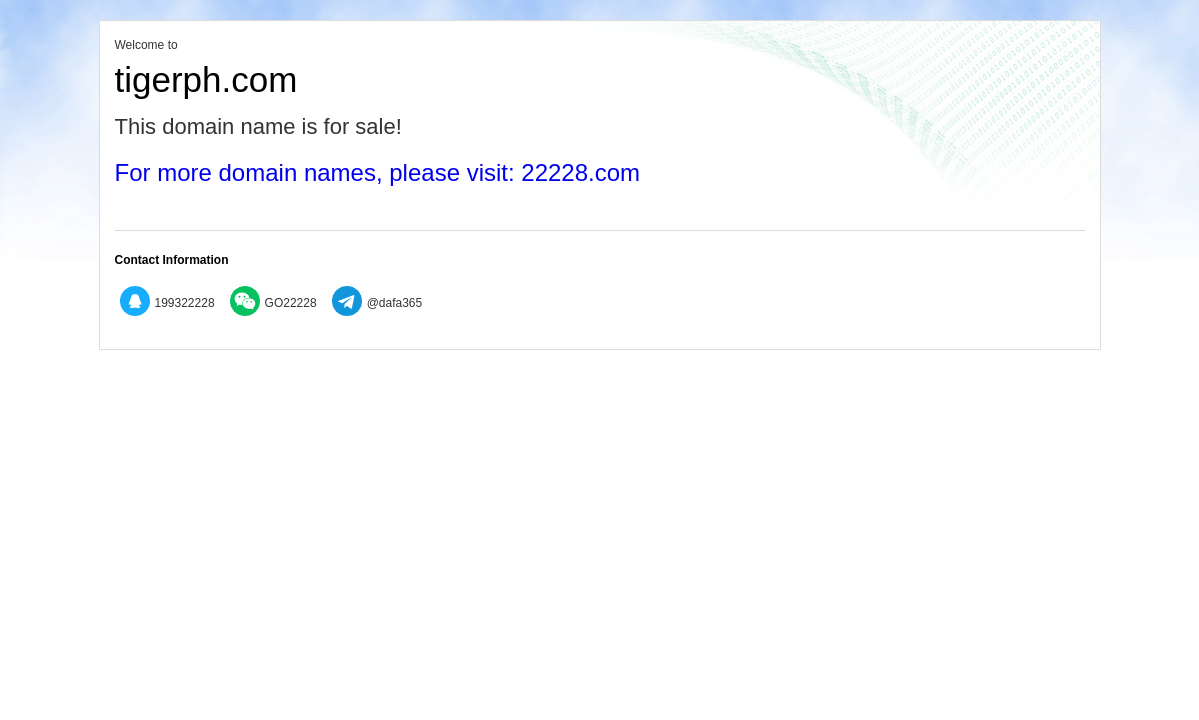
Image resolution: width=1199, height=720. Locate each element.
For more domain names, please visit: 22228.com (378, 172)
